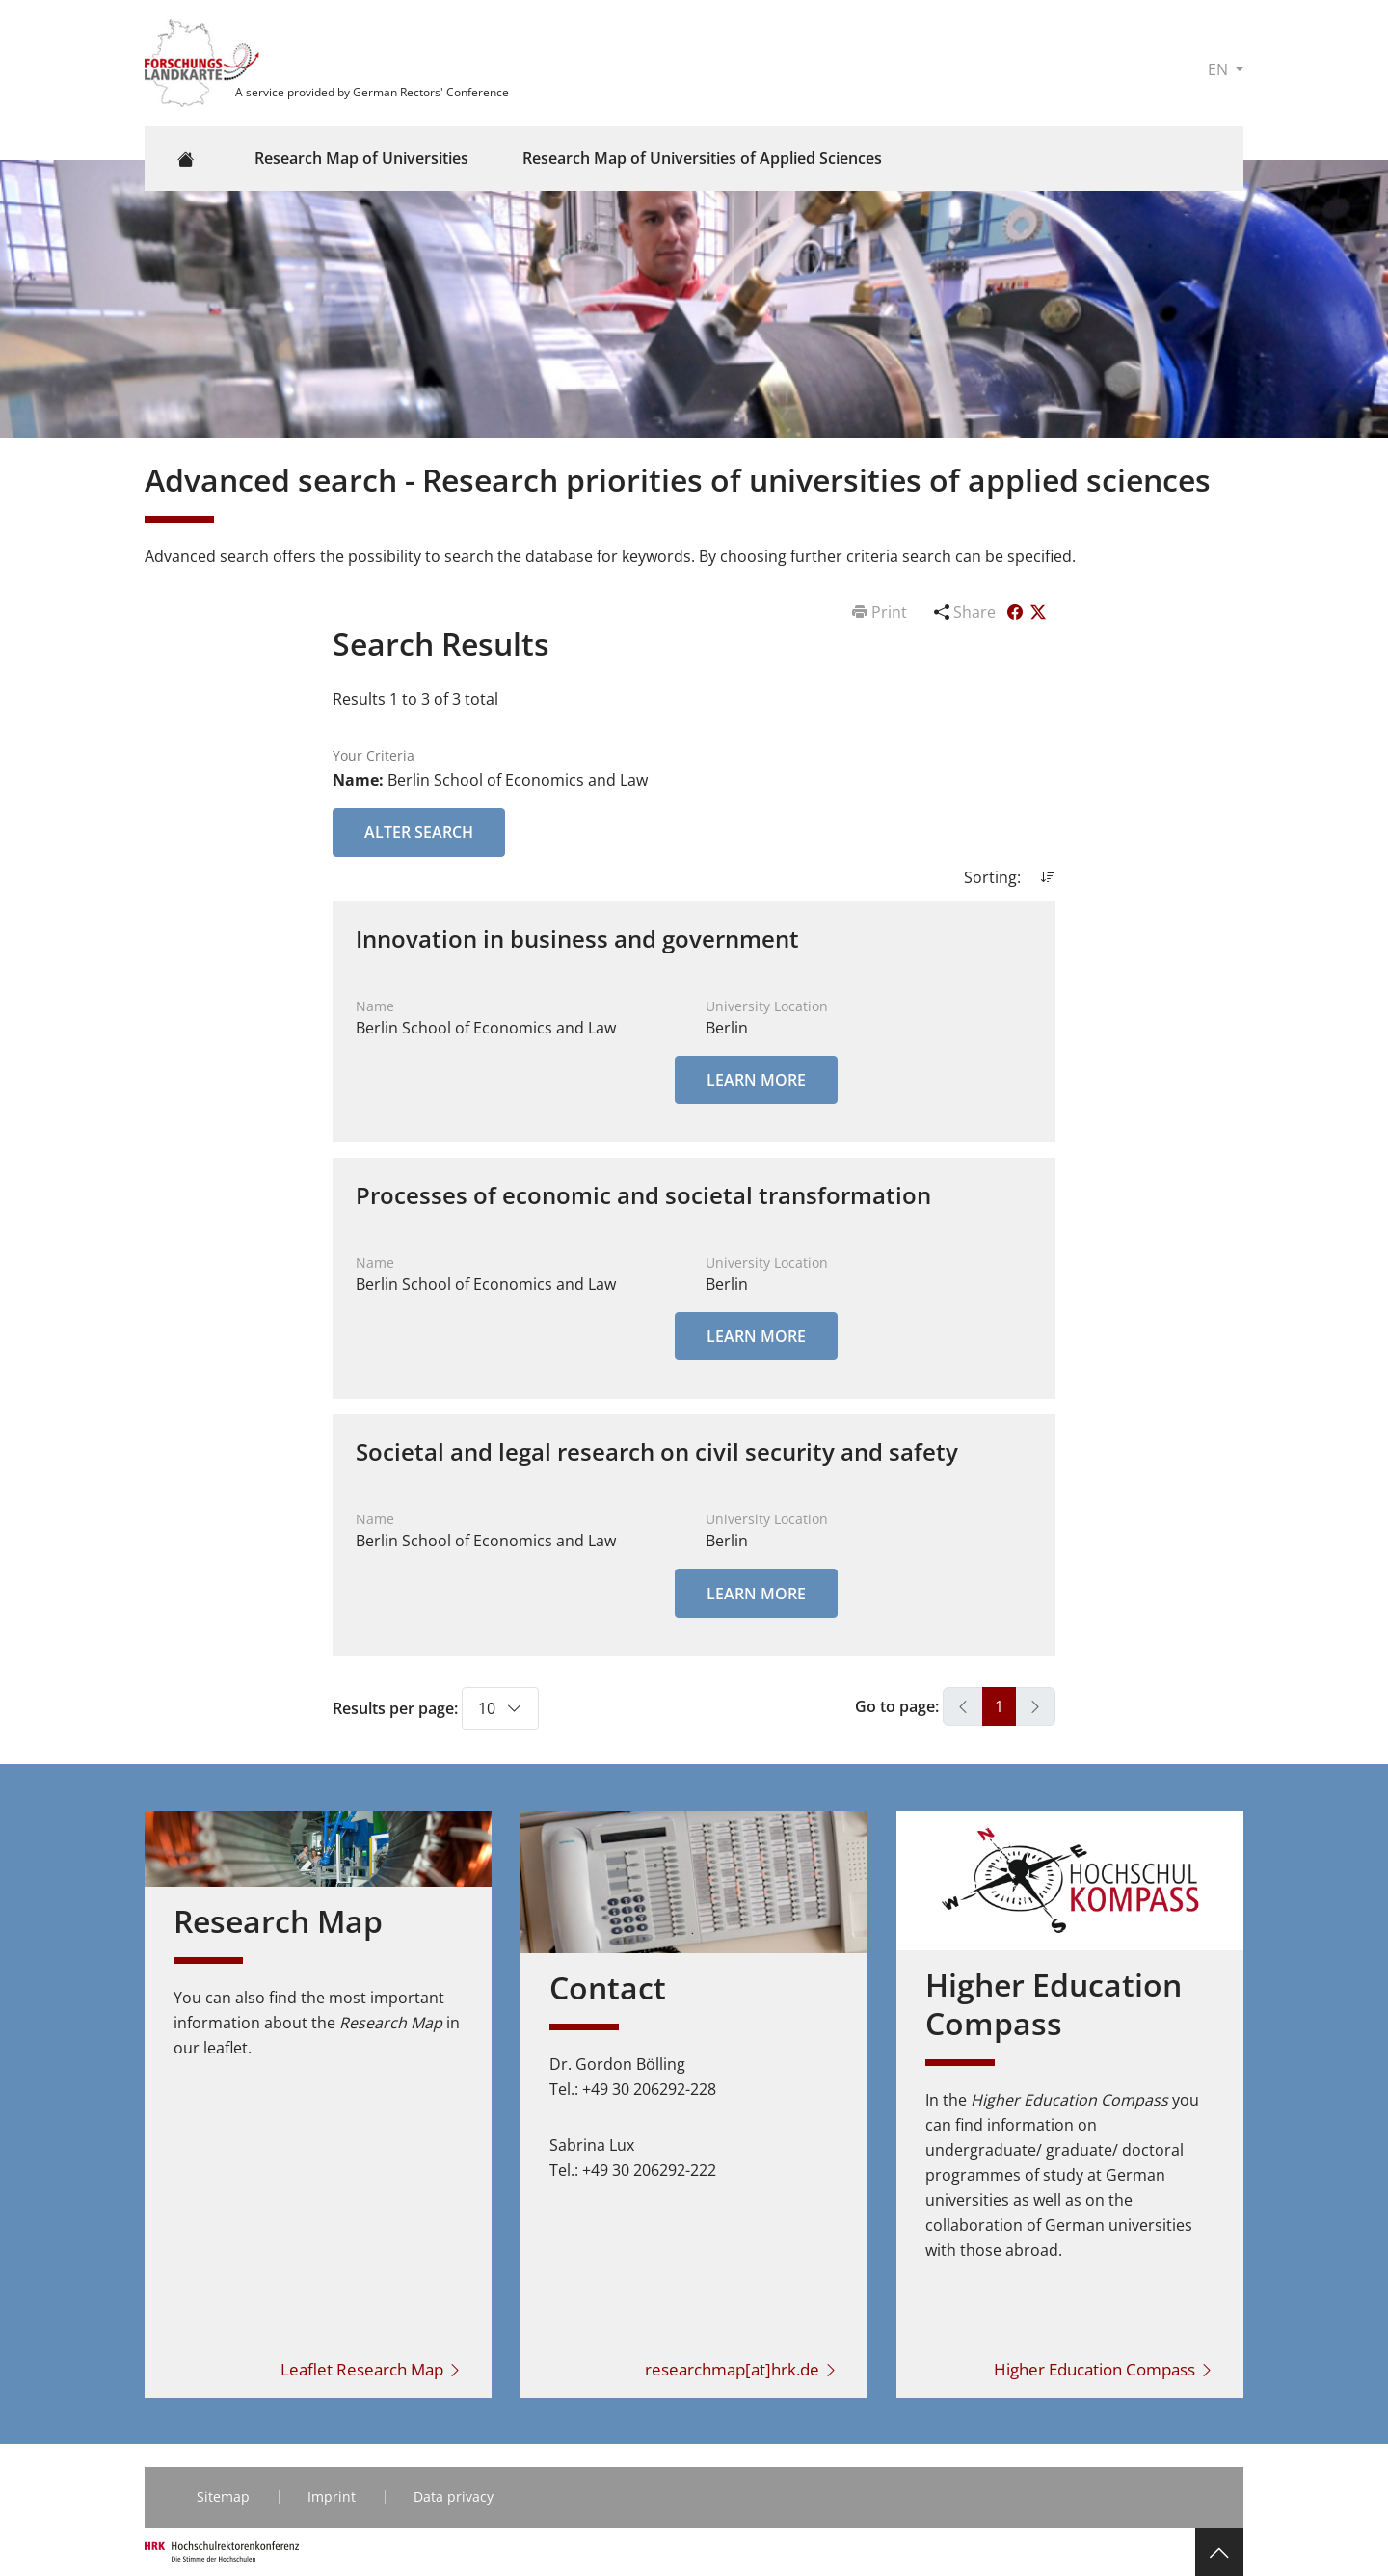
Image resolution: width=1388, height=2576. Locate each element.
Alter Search (418, 832)
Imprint (331, 2496)
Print (881, 612)
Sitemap (223, 2496)
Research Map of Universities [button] (361, 158)
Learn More (756, 1079)
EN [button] (1220, 69)
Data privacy (454, 2496)
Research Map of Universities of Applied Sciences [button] (702, 158)
